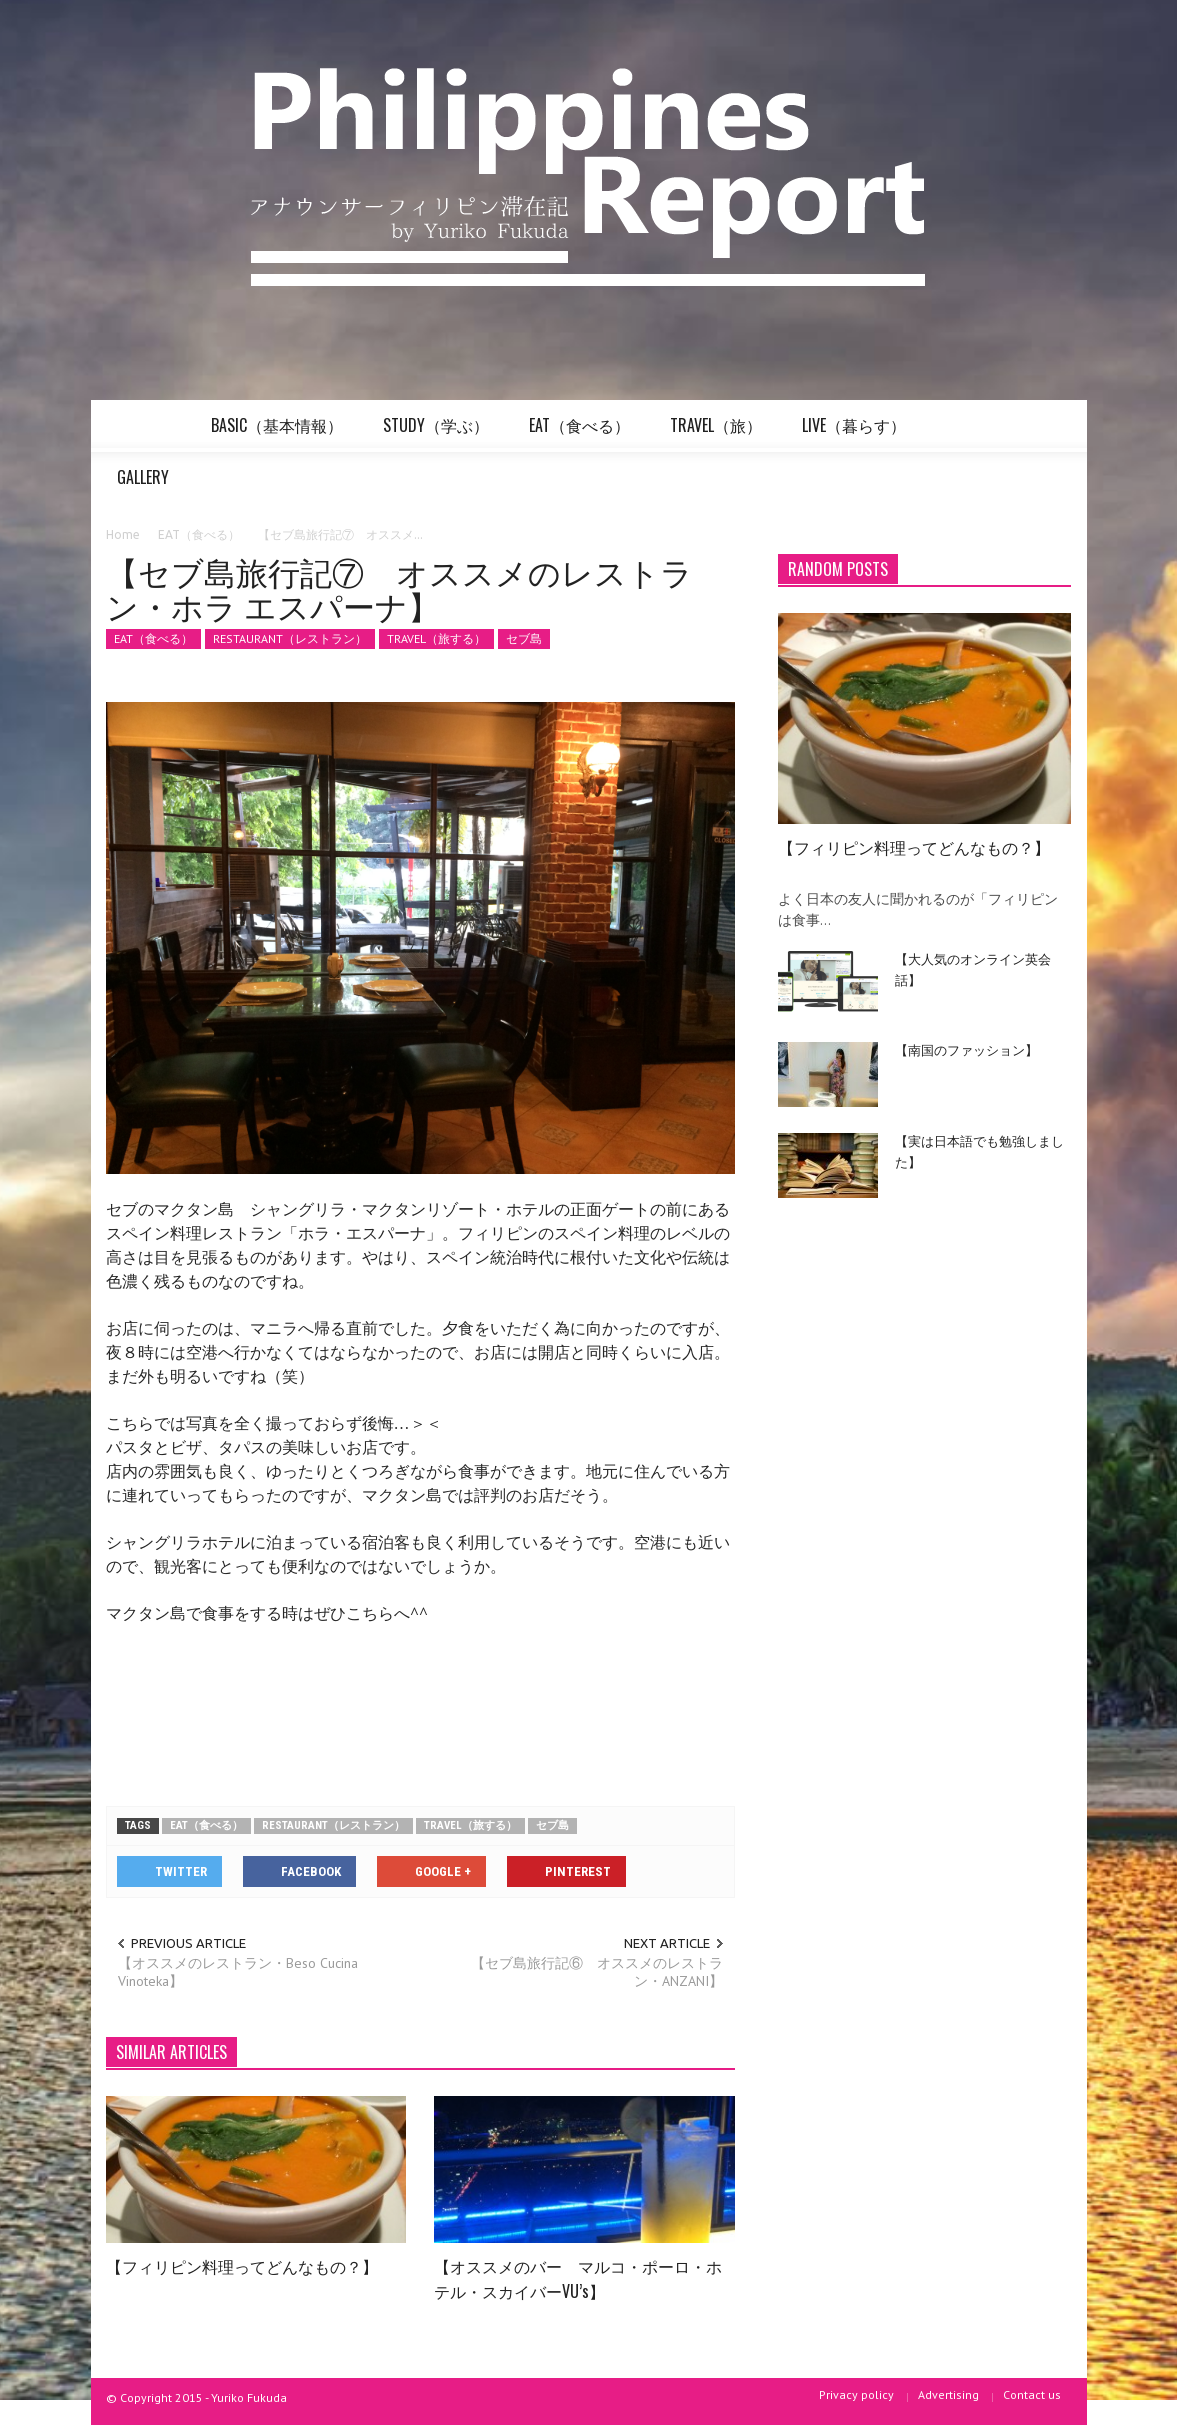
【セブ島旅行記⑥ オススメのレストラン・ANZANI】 (597, 1972)
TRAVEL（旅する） (436, 638)
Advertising (948, 2394)
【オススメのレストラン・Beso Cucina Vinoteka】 (238, 1972)
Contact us (1032, 2394)
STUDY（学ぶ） (439, 432)
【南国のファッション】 (966, 1049)
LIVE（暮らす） (857, 432)
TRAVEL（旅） (719, 432)
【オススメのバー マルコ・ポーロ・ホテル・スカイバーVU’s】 (578, 2278)
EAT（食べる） (582, 432)
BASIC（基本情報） (280, 432)
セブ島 (524, 638)
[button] (1051, 424)
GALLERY (146, 484)
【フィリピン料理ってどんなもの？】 (242, 2266)
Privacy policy (856, 2394)
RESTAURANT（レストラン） (290, 638)
